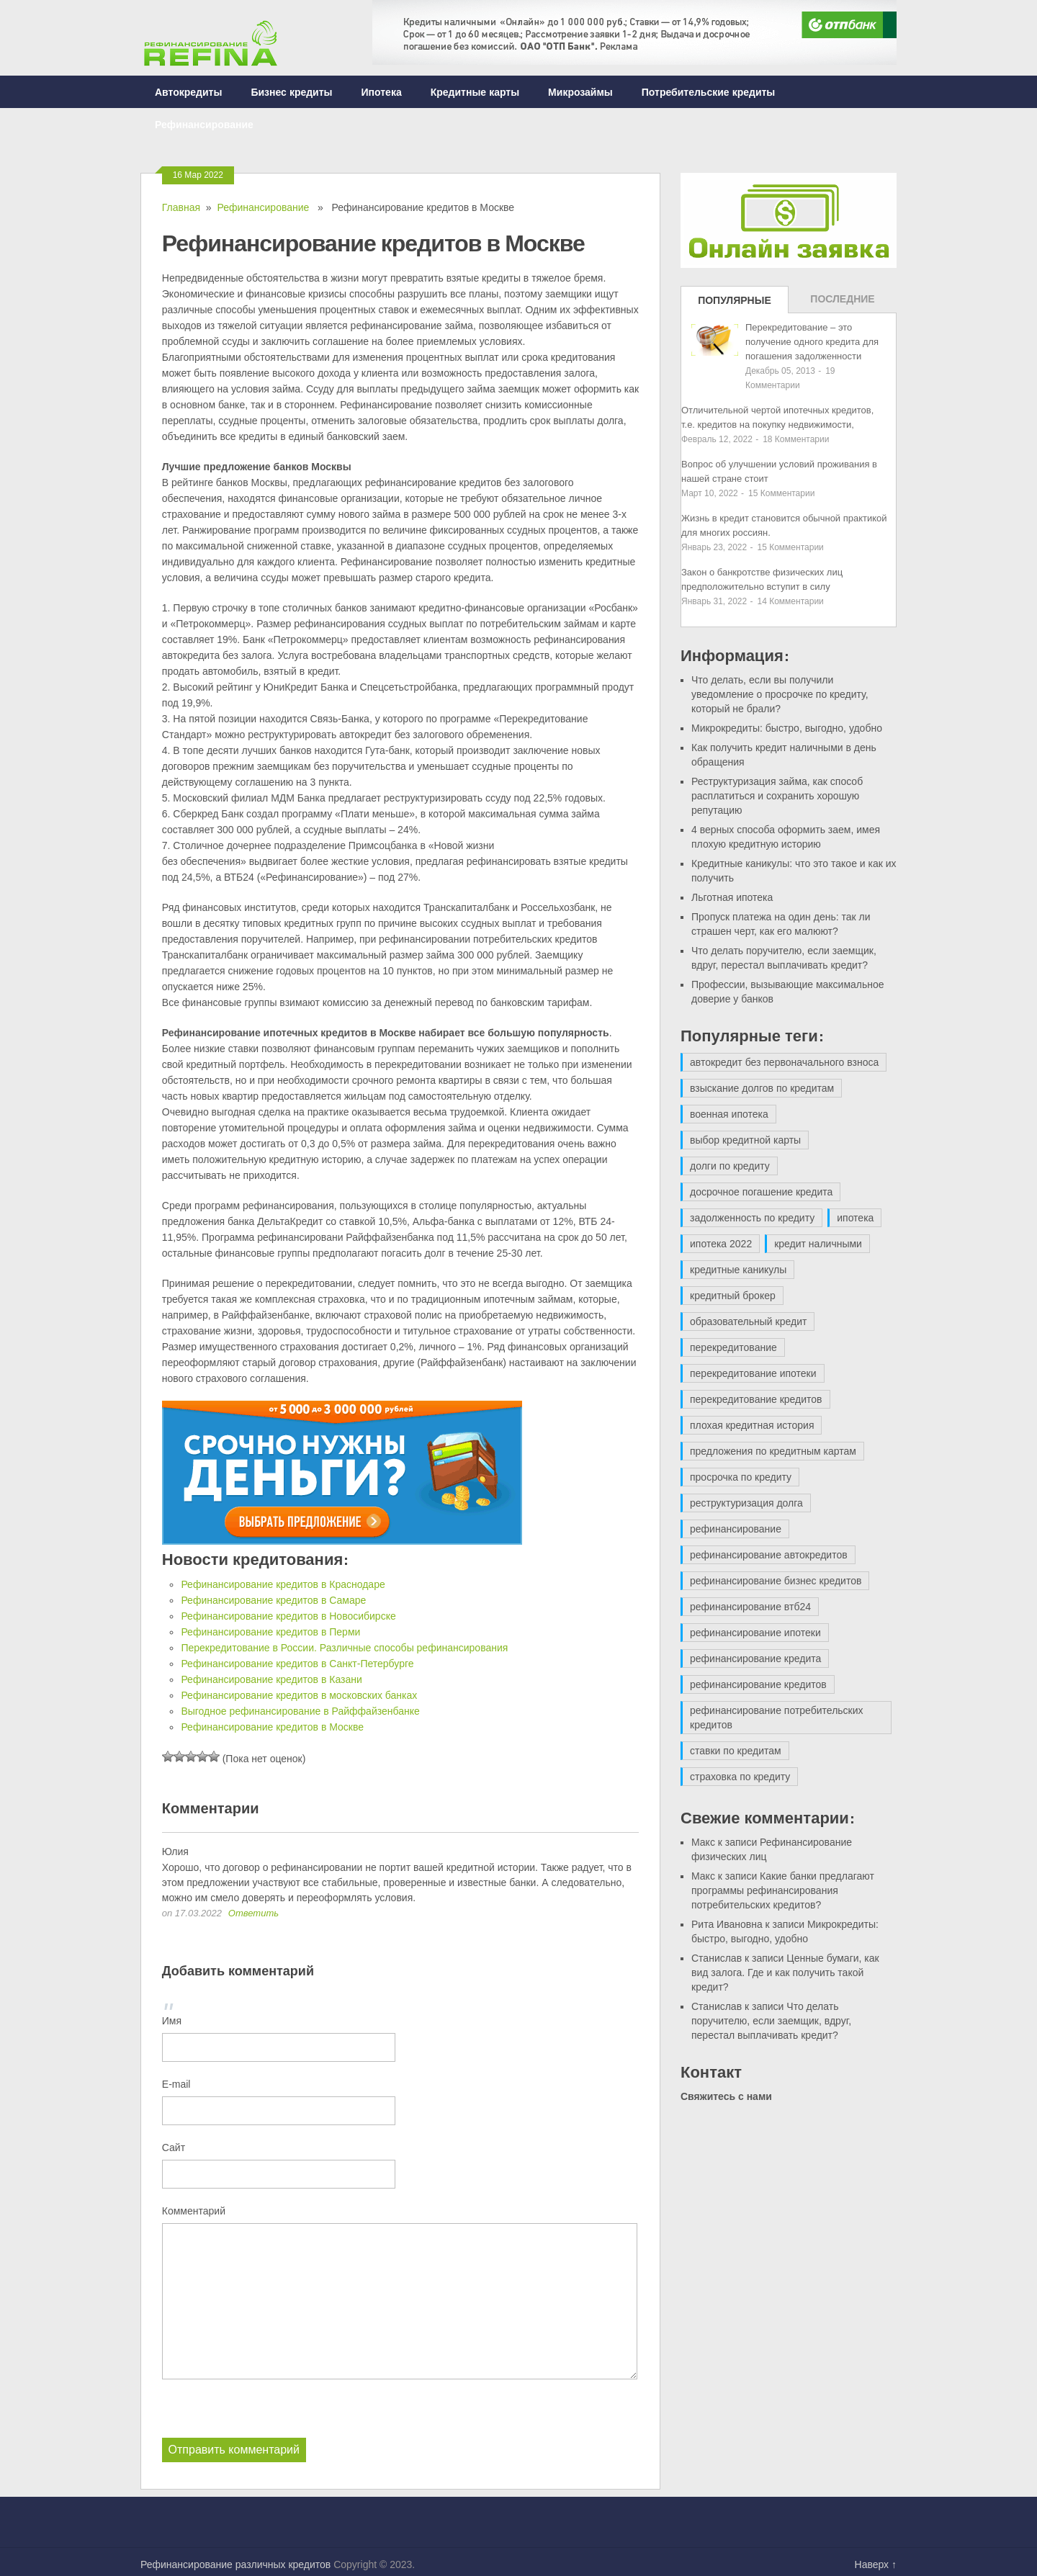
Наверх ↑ (876, 2564)
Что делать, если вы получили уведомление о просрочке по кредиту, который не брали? (779, 694)
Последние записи (842, 303)
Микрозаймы (580, 92)
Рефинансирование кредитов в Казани (271, 1679)
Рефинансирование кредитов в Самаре (273, 1600)
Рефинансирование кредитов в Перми (270, 1632)
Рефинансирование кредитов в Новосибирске (288, 1616)
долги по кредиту (730, 1166)
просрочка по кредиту (740, 1477)
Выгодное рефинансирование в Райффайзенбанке (300, 1711)
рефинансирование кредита (755, 1658)
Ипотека (382, 92)
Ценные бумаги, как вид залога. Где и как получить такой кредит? (785, 1972)
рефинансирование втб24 (750, 1606)
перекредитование (733, 1347)
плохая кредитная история (752, 1425)
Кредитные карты (475, 92)
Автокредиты (188, 92)
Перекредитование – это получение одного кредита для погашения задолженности (812, 342)
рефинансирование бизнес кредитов (775, 1581)
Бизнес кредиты (291, 92)
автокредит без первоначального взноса (784, 1062)
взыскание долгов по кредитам (762, 1088)
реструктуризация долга (746, 1503)
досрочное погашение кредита (761, 1192)
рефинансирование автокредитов (769, 1555)
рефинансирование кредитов (758, 1684)
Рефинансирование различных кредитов (235, 2564)
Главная (181, 207)
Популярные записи (734, 304)
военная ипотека (729, 1114)
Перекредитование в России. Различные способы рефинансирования (344, 1647)
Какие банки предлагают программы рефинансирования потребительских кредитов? (782, 1890)
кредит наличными (818, 1243)
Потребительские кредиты (709, 92)
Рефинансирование (204, 124)
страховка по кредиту (740, 1776)
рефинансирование (735, 1529)
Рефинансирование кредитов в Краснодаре (283, 1584)
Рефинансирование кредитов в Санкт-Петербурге (297, 1663)
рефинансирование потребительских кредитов (776, 1718)
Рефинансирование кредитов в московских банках (299, 1695)
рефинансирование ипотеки (755, 1632)
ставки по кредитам (735, 1750)
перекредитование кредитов (756, 1399)
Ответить (253, 1913)
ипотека (855, 1218)
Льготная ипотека (732, 897)
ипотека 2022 (721, 1243)
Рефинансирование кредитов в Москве (272, 1727)
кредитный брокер (733, 1295)
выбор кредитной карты (745, 1140)
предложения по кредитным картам (773, 1451)
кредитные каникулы (738, 1269)
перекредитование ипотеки (753, 1373)
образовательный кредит (748, 1321)
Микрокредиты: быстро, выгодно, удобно (786, 728)
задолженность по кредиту (752, 1218)
